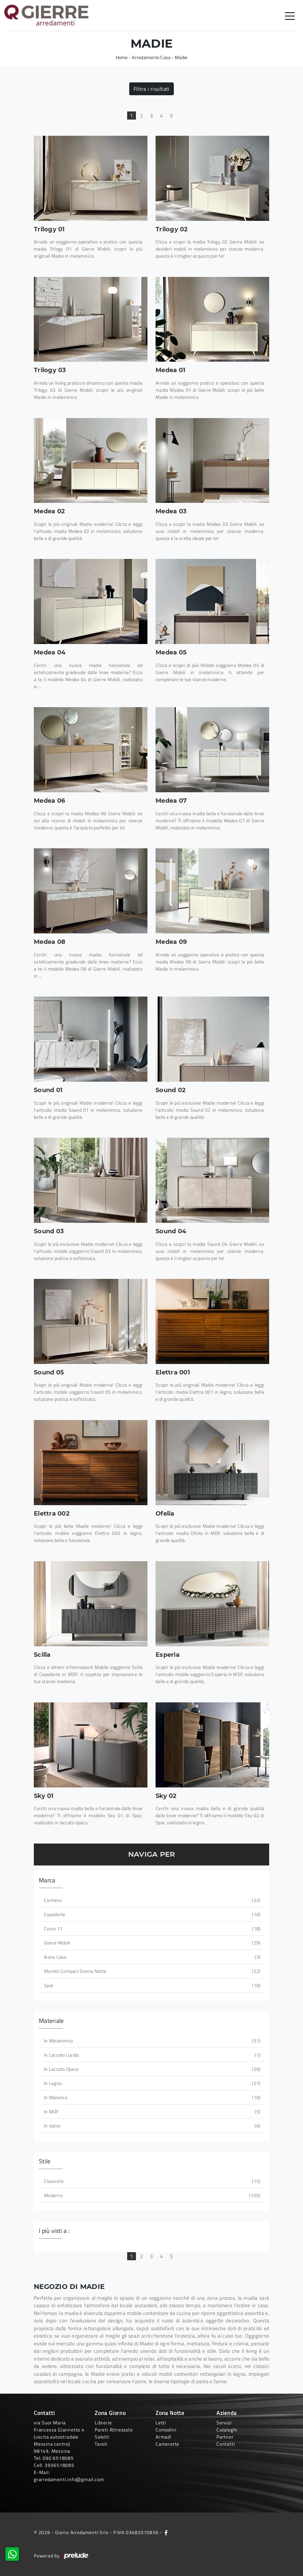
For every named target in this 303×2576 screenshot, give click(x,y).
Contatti (225, 2443)
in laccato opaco (151, 2068)
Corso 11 (151, 1928)
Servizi (224, 2422)
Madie (181, 57)
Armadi (163, 2436)
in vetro (151, 2125)
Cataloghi (226, 2429)
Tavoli (101, 2443)
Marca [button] (47, 1880)
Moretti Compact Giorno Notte (151, 1971)
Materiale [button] (51, 2020)
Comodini (166, 2429)
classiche (151, 2181)
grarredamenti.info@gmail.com (69, 2479)
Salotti (102, 2436)
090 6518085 (58, 2458)
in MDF (151, 2111)
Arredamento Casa (151, 57)
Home (122, 57)
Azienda (226, 2413)
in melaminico (151, 2040)
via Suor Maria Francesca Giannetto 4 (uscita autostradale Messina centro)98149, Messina (59, 2436)
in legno (151, 2083)
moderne (151, 2195)
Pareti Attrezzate (114, 2429)
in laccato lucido (151, 2054)
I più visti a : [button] (54, 2230)
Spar (151, 1985)
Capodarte (151, 1914)
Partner (225, 2436)
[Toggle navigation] (290, 15)
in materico (151, 2097)
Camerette (167, 2443)
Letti (161, 2422)
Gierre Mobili (151, 1942)
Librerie (103, 2422)
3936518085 (59, 2465)
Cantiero (151, 1900)
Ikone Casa (151, 1956)
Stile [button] (44, 2161)
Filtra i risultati (152, 89)
